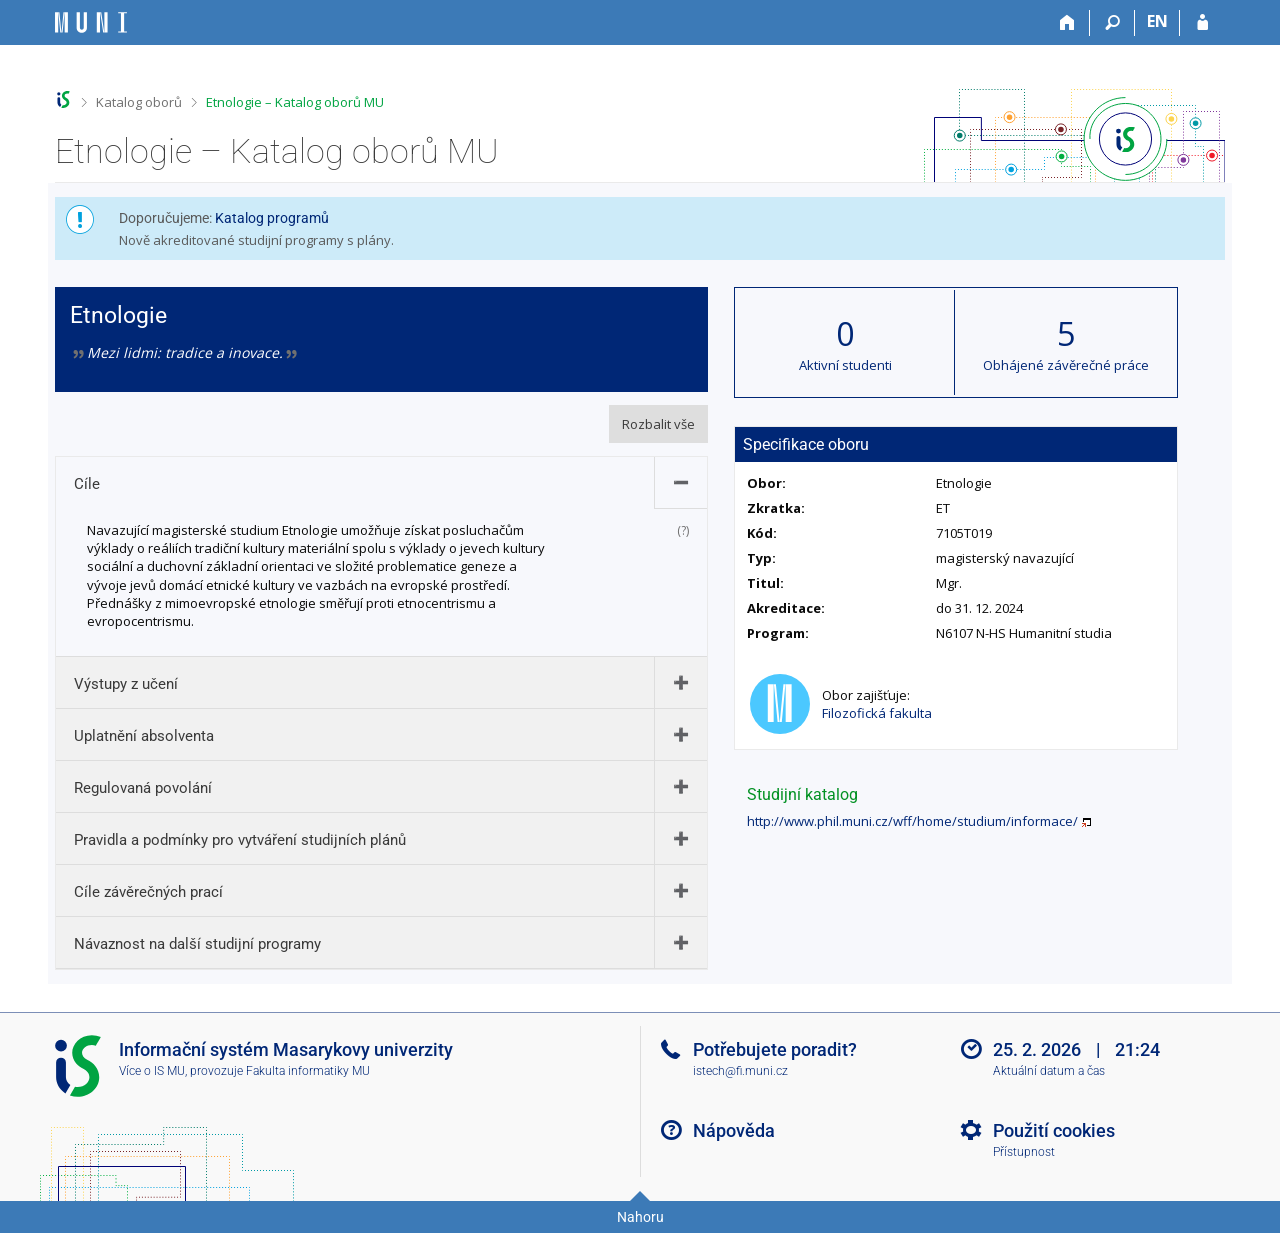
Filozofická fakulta (877, 713)
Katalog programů (272, 218)
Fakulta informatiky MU (308, 1071)
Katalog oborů (139, 102)
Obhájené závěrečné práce (1066, 365)
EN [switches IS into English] (1157, 21)
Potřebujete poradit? (775, 1049)
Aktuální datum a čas (1049, 1071)
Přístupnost (1024, 1152)
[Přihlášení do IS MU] (1202, 23)
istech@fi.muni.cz (740, 1071)
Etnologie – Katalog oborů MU (295, 102)
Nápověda (734, 1130)
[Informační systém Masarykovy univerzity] (91, 22)
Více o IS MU (152, 1071)
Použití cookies (1054, 1130)
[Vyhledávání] (1112, 23)
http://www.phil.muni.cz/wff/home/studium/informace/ (912, 821)
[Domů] (1067, 23)
